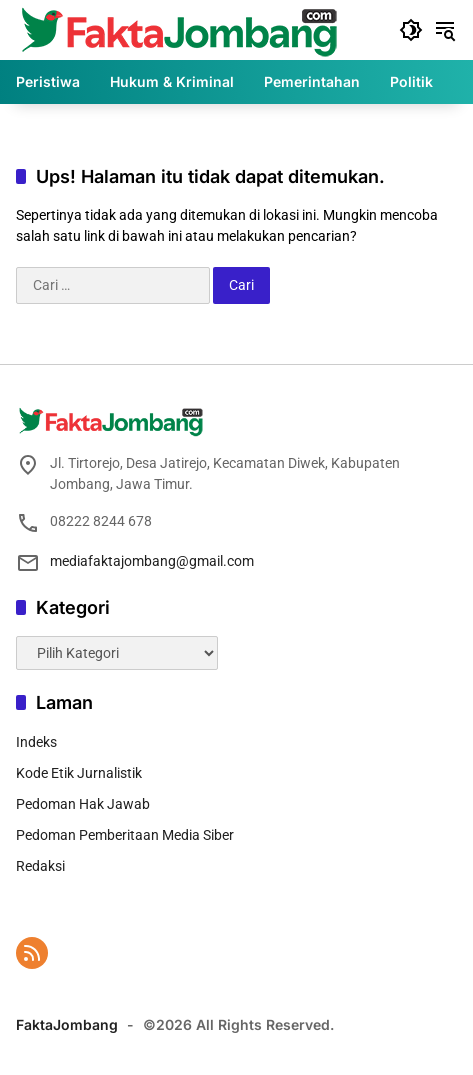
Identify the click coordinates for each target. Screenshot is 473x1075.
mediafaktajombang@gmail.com (152, 561)
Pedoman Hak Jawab (83, 804)
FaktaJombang (67, 1024)
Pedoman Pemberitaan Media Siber (125, 835)
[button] (411, 30)
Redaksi (40, 866)
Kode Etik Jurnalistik (79, 773)
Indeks (36, 742)
